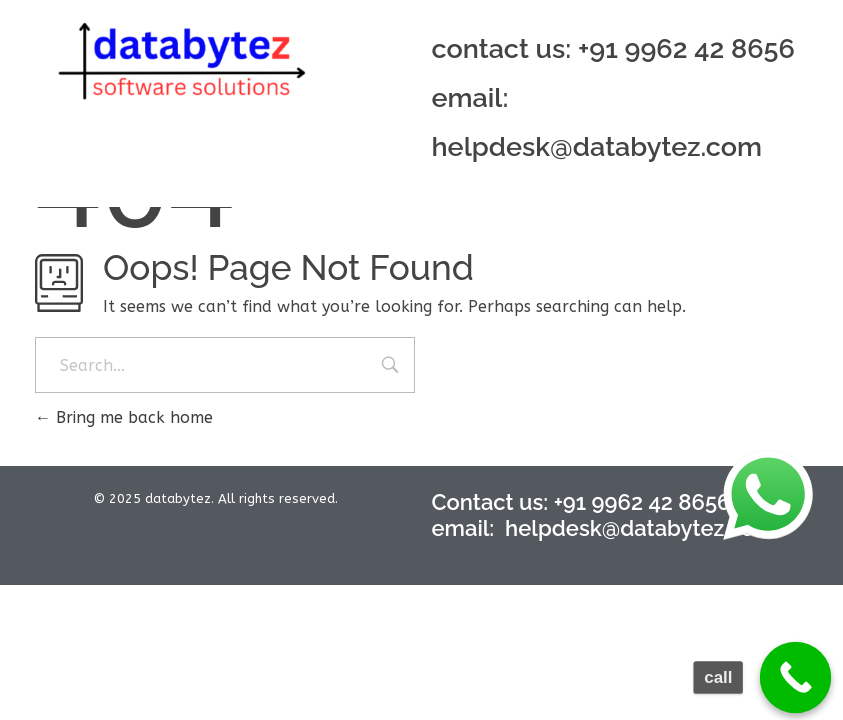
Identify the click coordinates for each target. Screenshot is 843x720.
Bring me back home (124, 417)
